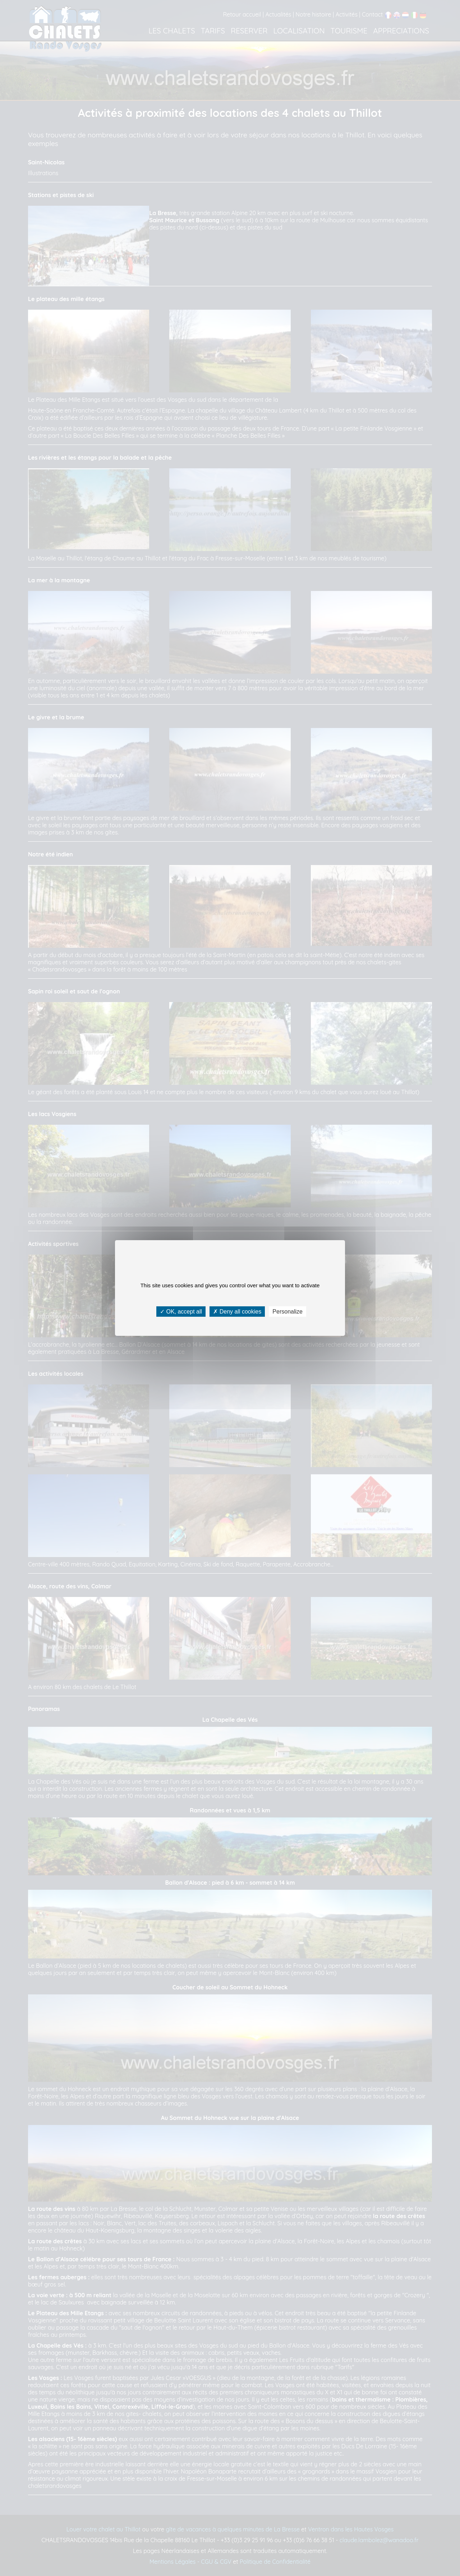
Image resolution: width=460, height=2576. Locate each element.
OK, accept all (181, 1312)
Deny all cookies (237, 1312)
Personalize (287, 1312)
